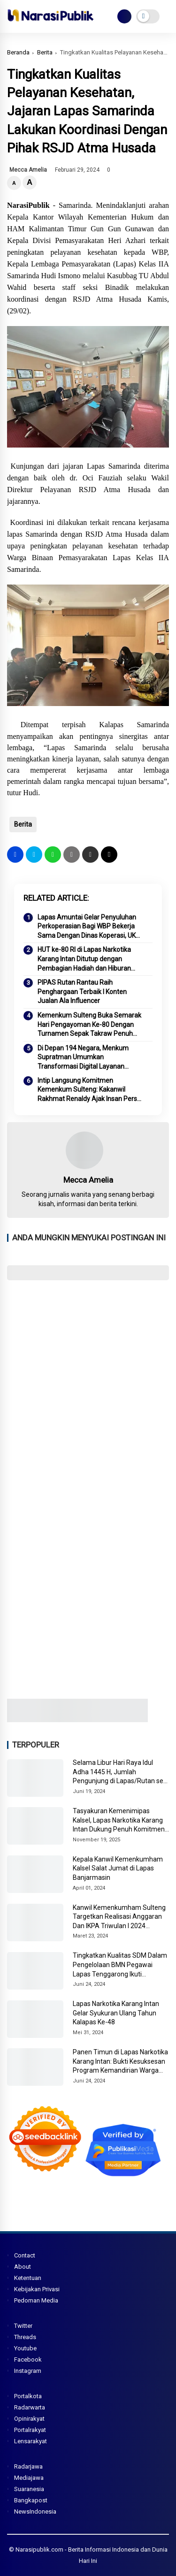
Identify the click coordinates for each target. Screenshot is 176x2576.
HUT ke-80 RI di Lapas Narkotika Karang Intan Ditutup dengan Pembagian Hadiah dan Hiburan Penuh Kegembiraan (84, 959)
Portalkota (28, 2396)
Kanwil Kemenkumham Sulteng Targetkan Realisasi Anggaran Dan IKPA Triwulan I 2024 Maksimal (119, 1917)
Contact (24, 2255)
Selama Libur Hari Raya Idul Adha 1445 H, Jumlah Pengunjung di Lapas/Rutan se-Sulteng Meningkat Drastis (119, 1772)
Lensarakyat (30, 2441)
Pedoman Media (36, 2300)
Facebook (28, 2359)
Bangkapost (30, 2500)
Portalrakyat (30, 2429)
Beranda (18, 52)
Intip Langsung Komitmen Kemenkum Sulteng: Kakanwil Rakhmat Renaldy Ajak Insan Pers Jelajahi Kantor (87, 1090)
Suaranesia (29, 2488)
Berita (45, 52)
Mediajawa (29, 2477)
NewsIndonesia (35, 2511)
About (22, 2266)
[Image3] (77, 1719)
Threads (25, 2336)
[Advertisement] (88, 1381)
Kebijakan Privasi (37, 2289)
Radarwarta (29, 2407)
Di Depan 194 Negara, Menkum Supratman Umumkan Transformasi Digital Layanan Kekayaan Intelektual (83, 1057)
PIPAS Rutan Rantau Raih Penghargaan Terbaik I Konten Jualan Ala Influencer (82, 991)
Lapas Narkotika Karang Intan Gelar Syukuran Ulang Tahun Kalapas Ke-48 (116, 2013)
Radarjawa (28, 2466)
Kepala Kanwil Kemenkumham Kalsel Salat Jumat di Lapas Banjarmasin (118, 1868)
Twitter (23, 2325)
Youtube (25, 2348)
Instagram (27, 2370)
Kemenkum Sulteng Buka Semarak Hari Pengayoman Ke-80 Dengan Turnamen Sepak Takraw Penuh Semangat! (89, 1025)
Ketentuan (27, 2277)
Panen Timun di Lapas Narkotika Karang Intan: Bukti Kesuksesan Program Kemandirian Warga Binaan (120, 2061)
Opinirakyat (29, 2418)
